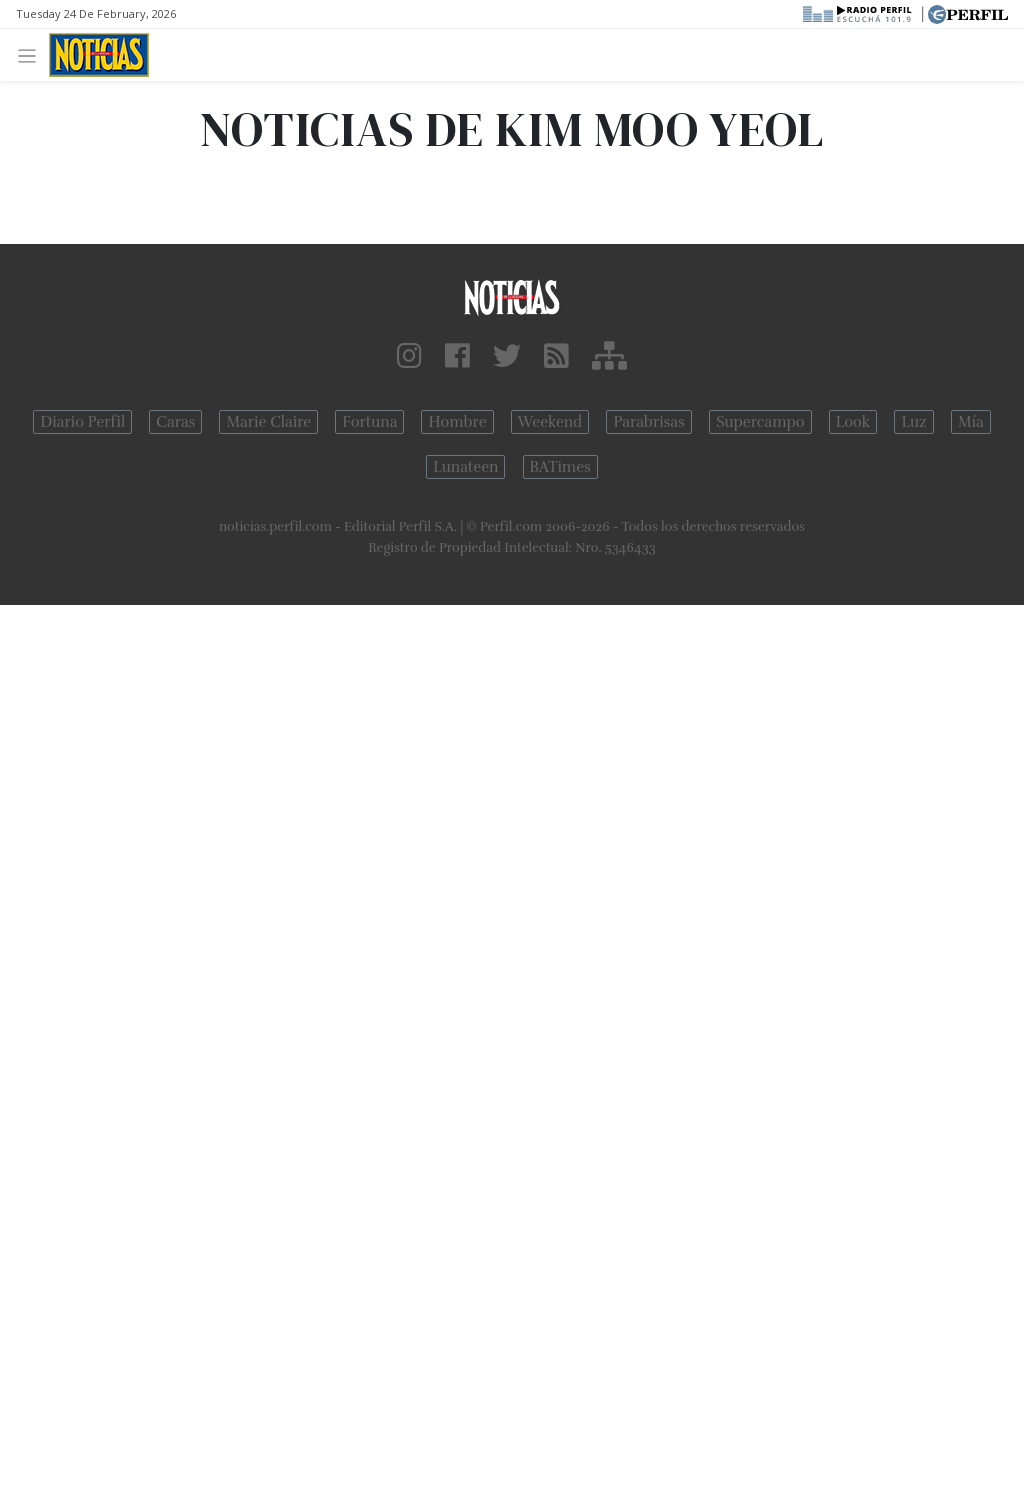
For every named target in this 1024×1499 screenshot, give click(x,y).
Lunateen (465, 467)
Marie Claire (268, 422)
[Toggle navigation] (32, 54)
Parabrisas (648, 422)
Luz (913, 422)
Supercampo (760, 422)
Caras (175, 422)
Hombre (457, 422)
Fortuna (369, 422)
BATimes (560, 467)
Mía (971, 422)
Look (853, 422)
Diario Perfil (82, 422)
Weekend (550, 422)
